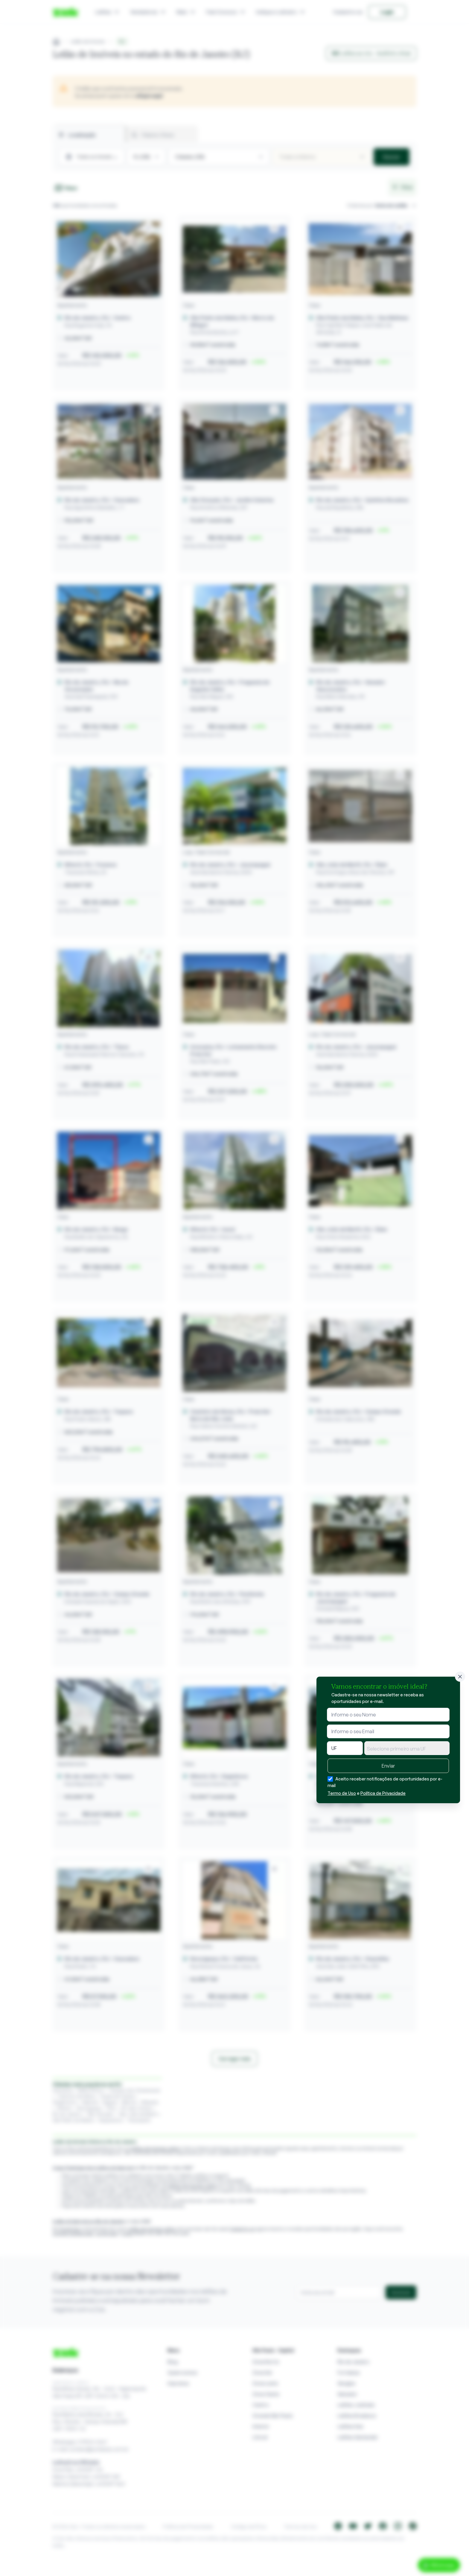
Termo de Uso (342, 1793)
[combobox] (407, 1748)
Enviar (388, 1766)
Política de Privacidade (383, 1793)
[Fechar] (460, 1677)
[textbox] (407, 1749)
